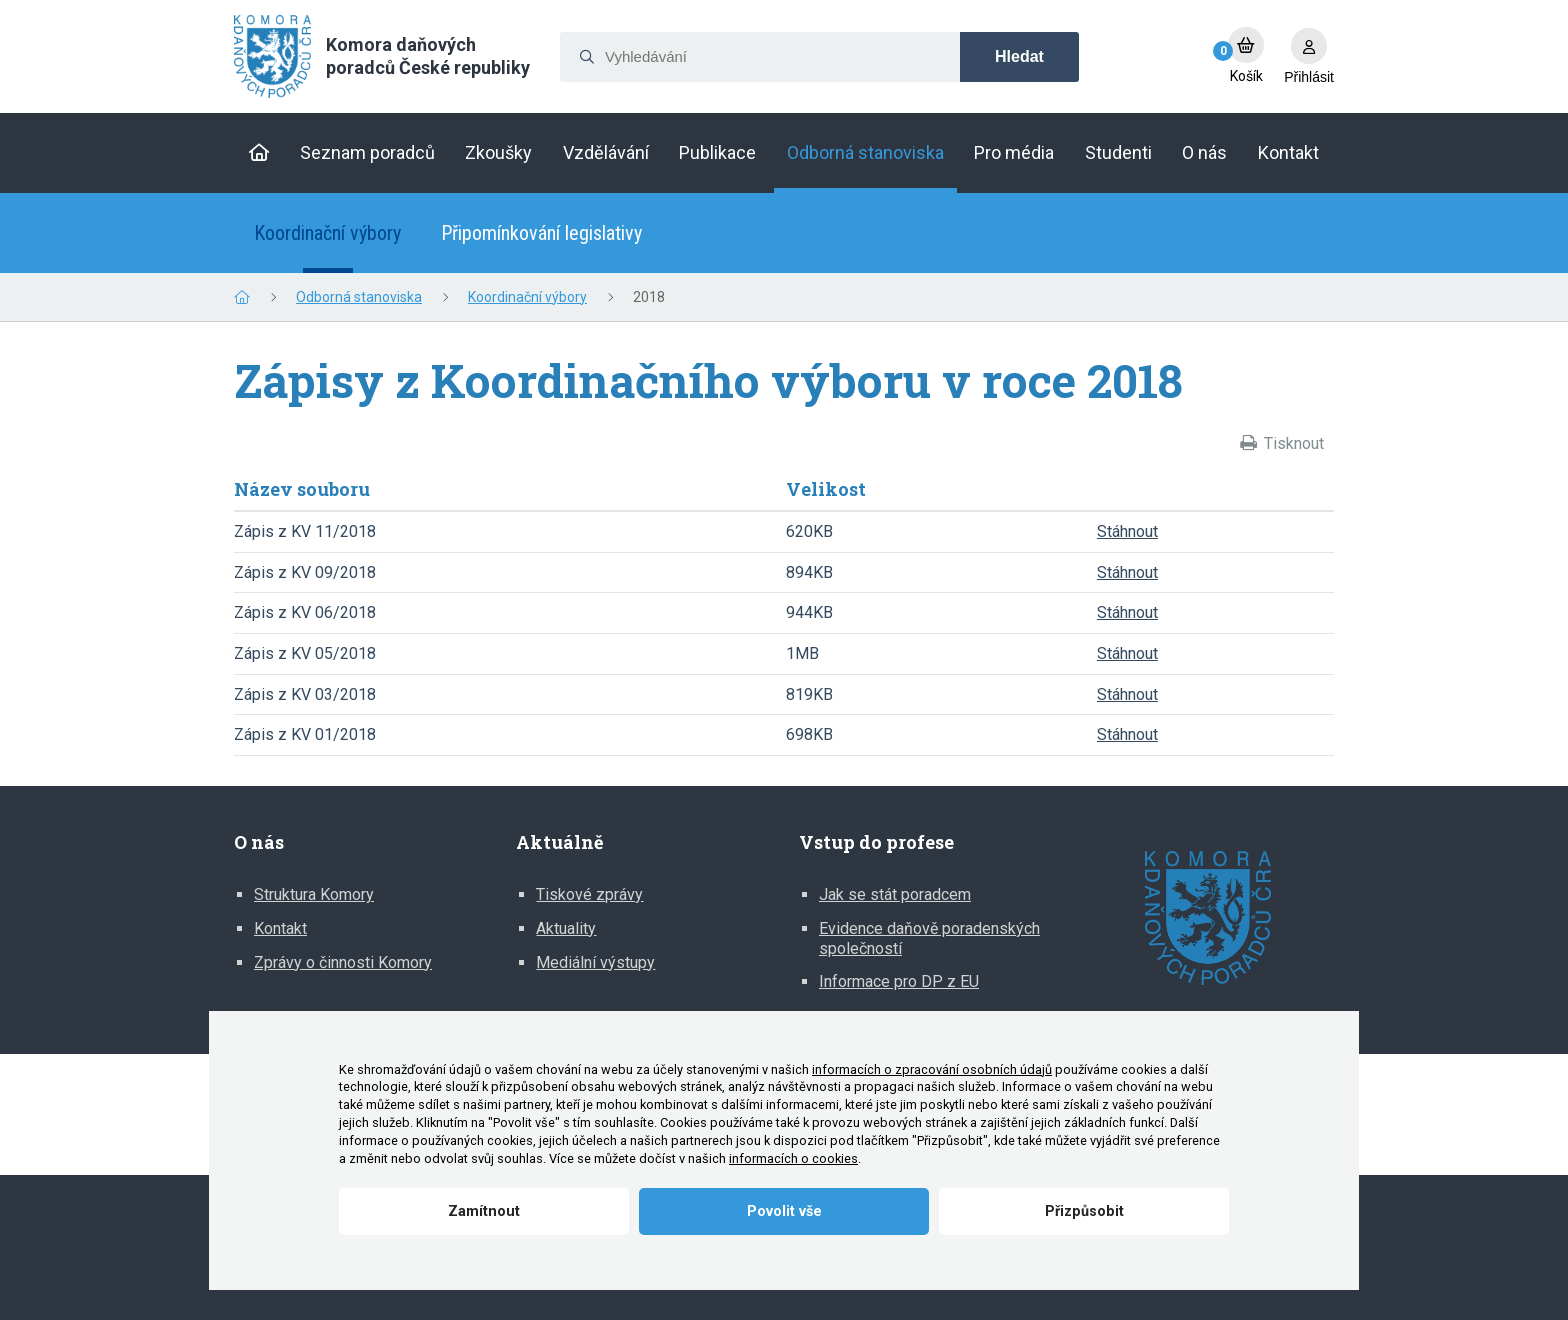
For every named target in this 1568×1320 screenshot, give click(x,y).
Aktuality (566, 928)
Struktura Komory (314, 894)
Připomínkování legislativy (541, 233)
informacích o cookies (793, 1158)
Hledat (1019, 56)
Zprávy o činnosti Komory (343, 962)
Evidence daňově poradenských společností (929, 938)
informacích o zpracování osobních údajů (932, 1069)
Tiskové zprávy (589, 894)
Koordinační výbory (327, 233)
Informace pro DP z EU (899, 981)
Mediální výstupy (595, 962)
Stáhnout (1127, 531)
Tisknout (1294, 443)
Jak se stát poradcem (895, 894)
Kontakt (280, 928)
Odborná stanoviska (359, 297)
